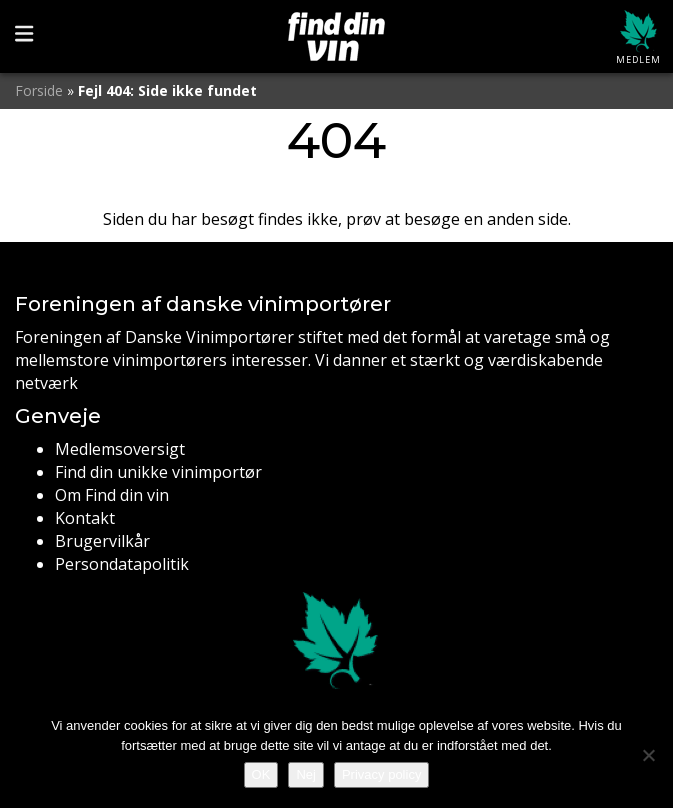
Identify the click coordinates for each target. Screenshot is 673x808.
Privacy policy (381, 774)
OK (261, 774)
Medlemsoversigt (120, 449)
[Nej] (648, 755)
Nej (306, 774)
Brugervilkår (102, 541)
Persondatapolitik (122, 564)
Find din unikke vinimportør (158, 472)
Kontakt (85, 518)
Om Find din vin (112, 495)
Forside (39, 90)
